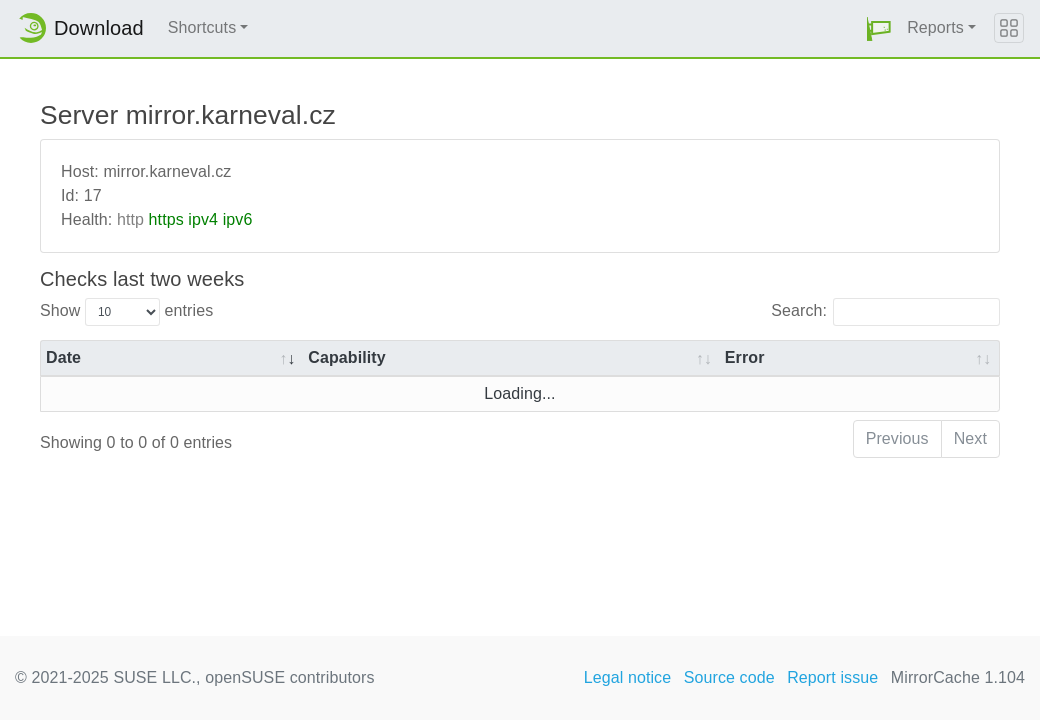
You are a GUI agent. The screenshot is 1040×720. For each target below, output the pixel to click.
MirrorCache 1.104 (958, 677)
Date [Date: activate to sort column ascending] (63, 357)
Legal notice (628, 677)
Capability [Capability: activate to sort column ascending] (346, 357)
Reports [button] (935, 27)
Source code (729, 677)
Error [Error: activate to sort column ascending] (745, 357)
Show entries (126, 312)
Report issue (832, 677)
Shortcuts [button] (202, 27)
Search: (885, 312)
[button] (879, 28)
